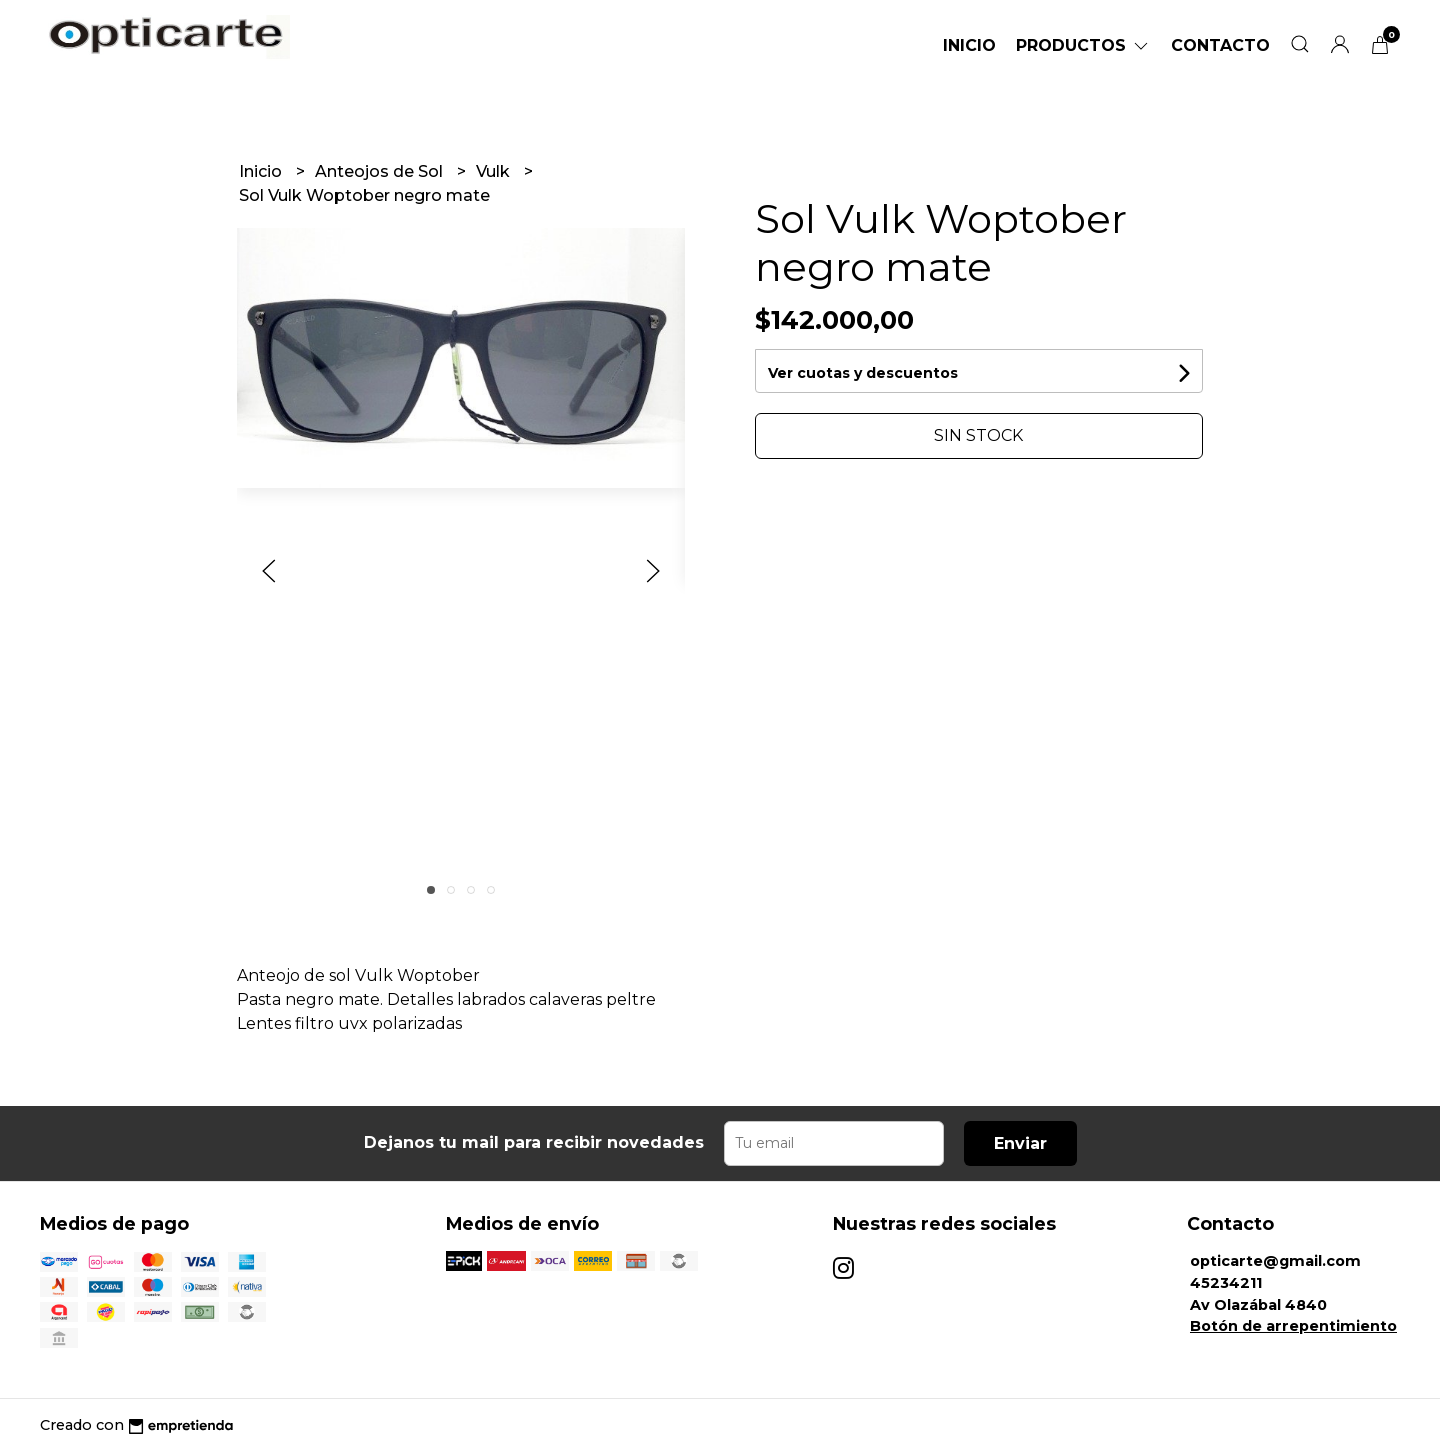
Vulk (495, 171)
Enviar (1020, 1143)
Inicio (969, 45)
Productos (1083, 45)
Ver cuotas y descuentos (863, 373)
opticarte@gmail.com (1275, 1261)
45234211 (1226, 1283)
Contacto (1220, 45)
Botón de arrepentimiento (1293, 1326)
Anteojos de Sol (381, 171)
